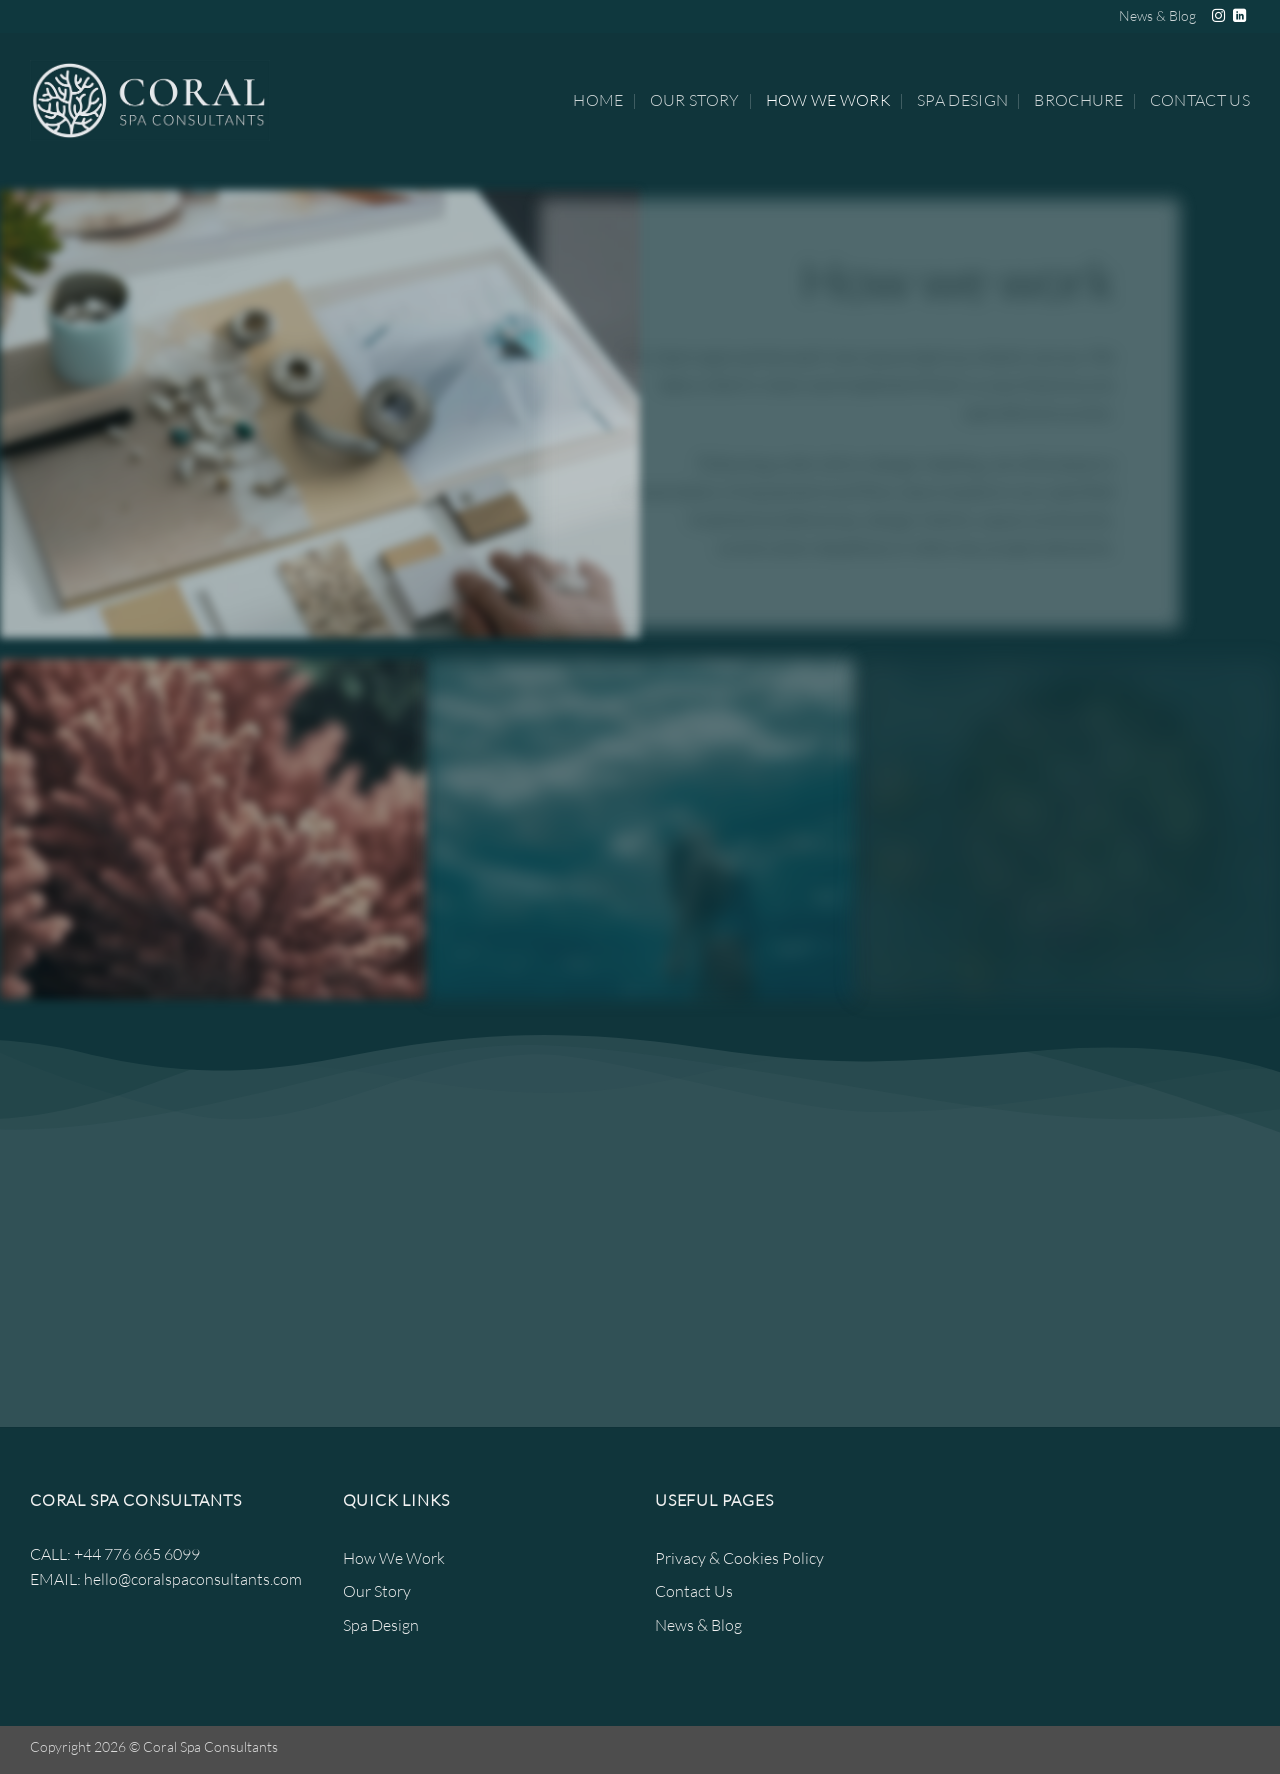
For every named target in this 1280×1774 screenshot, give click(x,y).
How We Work (829, 100)
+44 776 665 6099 (137, 1554)
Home (598, 100)
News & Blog (1157, 15)
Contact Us (1200, 100)
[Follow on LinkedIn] (1239, 16)
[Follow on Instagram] (1218, 16)
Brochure (1079, 100)
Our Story (695, 100)
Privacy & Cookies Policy (739, 1558)
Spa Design (962, 100)
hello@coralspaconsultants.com (193, 1579)
